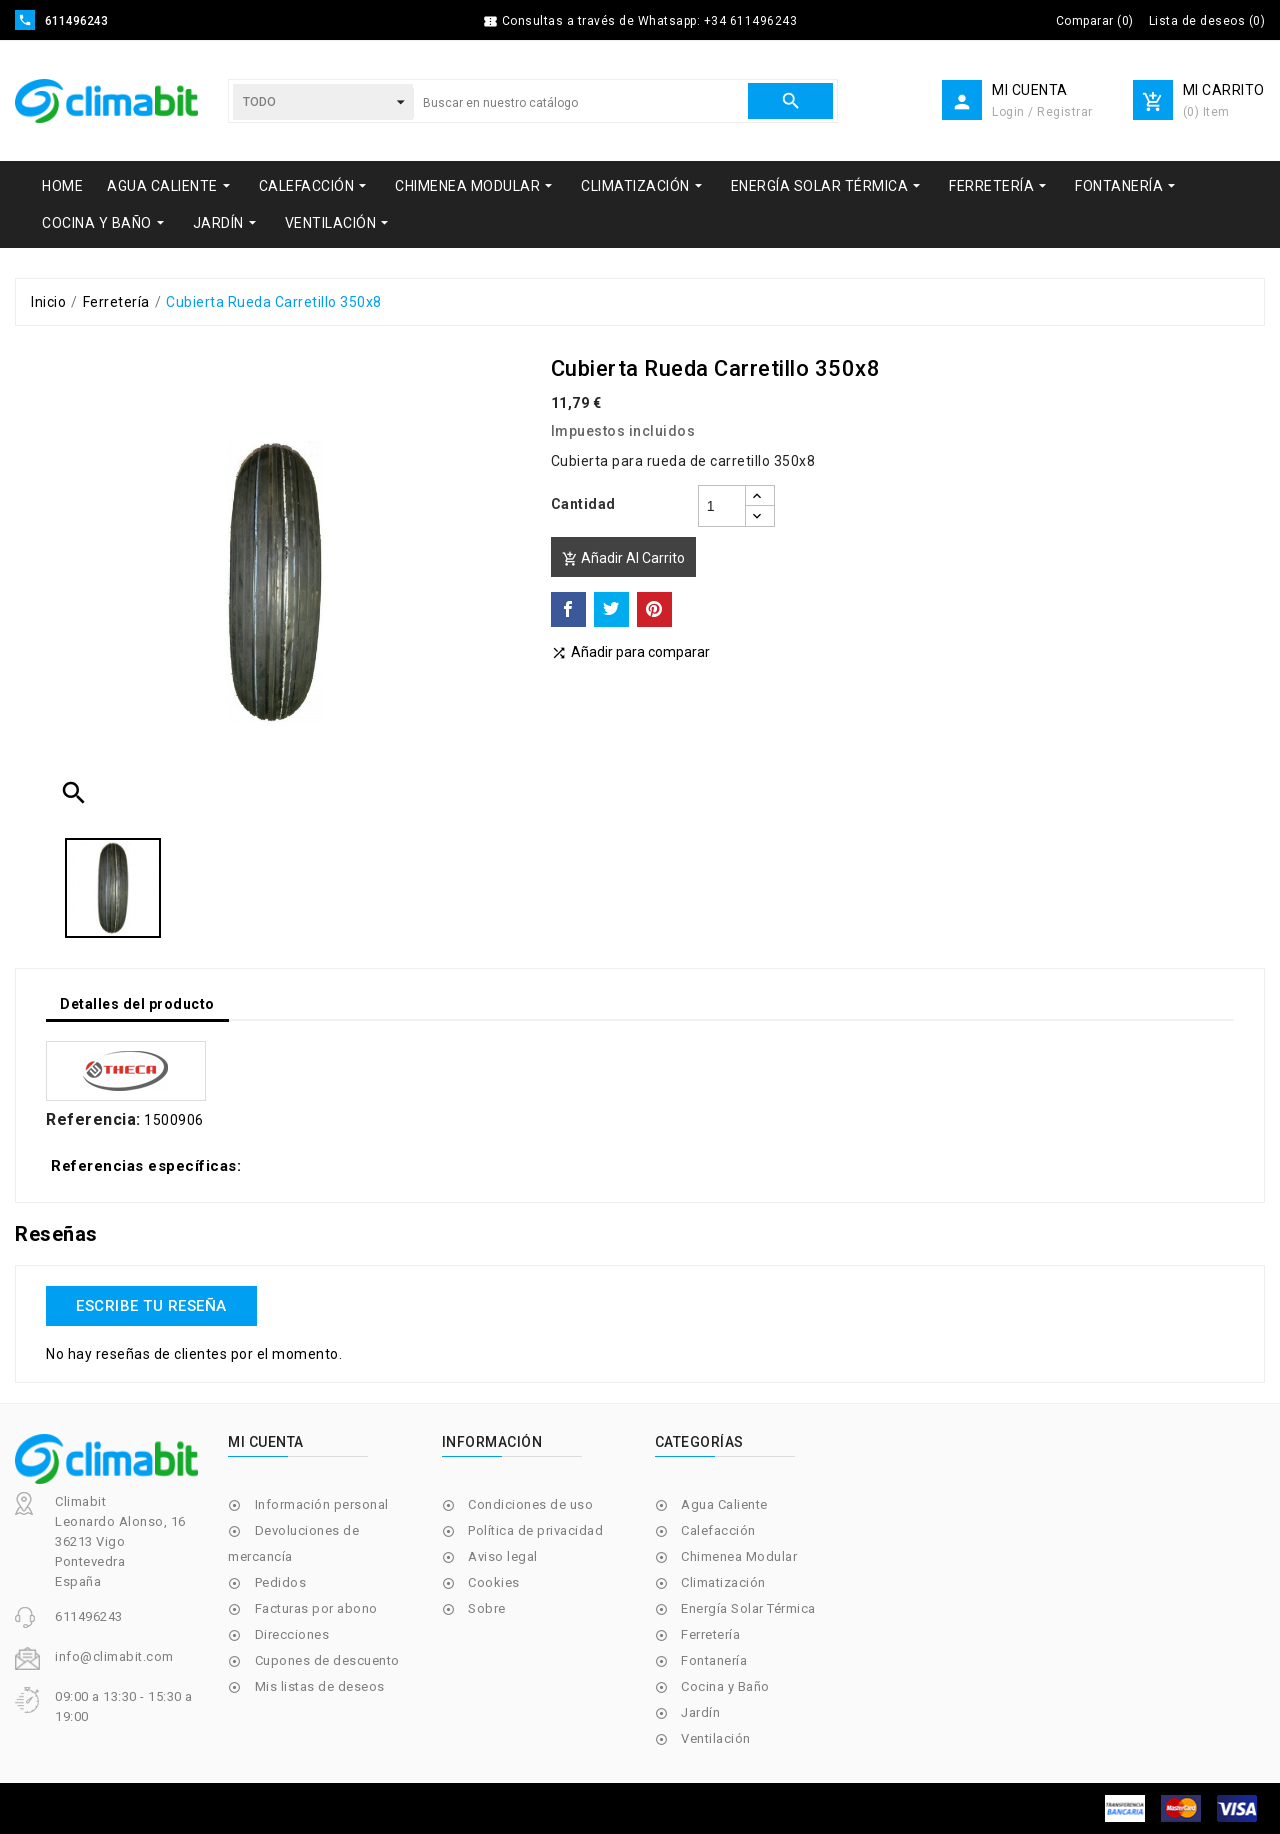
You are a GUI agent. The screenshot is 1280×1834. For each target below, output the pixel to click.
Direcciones (292, 1634)
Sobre (487, 1608)
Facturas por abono (316, 1608)
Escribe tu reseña (151, 1306)
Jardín (700, 1712)
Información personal (322, 1504)
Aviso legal (503, 1556)
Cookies (494, 1582)
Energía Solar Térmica (748, 1608)
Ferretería (710, 1634)
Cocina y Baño (725, 1686)
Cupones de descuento (327, 1660)
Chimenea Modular (739, 1556)
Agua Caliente (724, 1504)
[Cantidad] (722, 506)
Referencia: (93, 1120)
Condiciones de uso (530, 1504)
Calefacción (718, 1530)
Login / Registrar (1042, 112)
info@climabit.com (114, 1656)
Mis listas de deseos (320, 1686)
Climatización (723, 1582)
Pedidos (281, 1582)
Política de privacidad (535, 1530)
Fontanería (714, 1660)
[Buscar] (580, 103)
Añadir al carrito (623, 558)
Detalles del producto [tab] (137, 1004)
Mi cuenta (266, 1442)
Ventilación (716, 1738)
